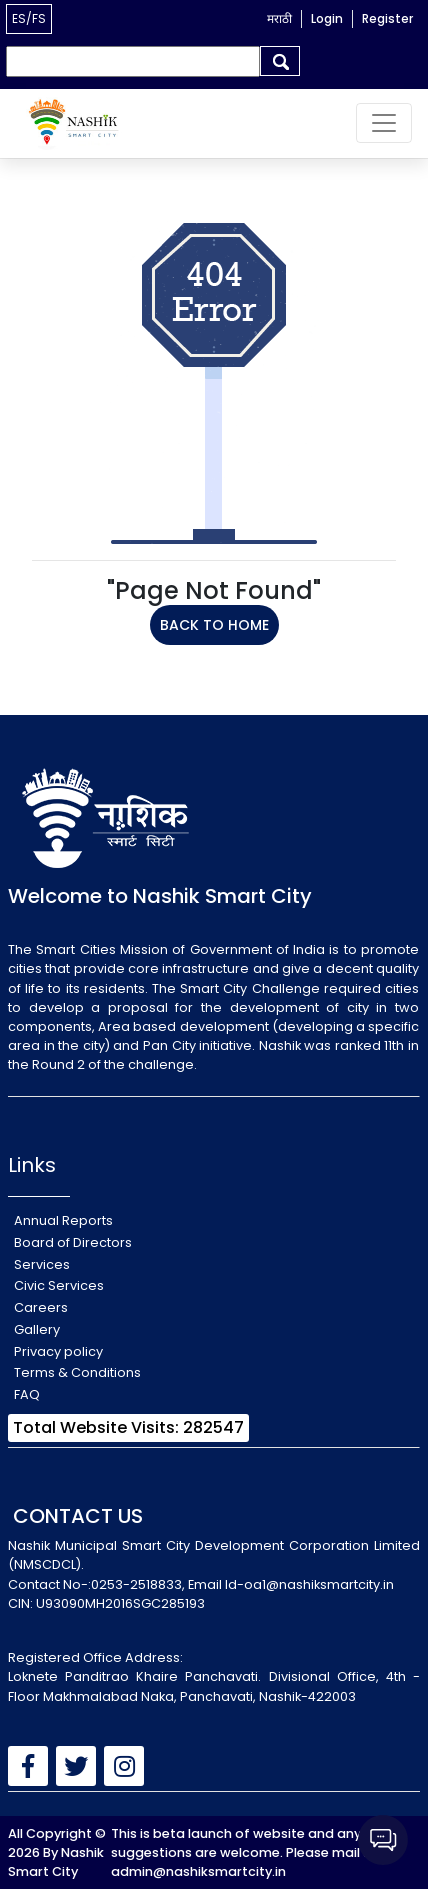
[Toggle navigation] (384, 123)
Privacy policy (58, 1351)
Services (42, 1264)
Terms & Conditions (77, 1372)
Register (387, 18)
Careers (41, 1307)
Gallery (37, 1329)
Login (327, 18)
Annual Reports (63, 1220)
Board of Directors (73, 1242)
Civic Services (59, 1285)
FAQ (27, 1394)
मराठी (279, 18)
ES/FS (29, 18)
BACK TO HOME (214, 625)
